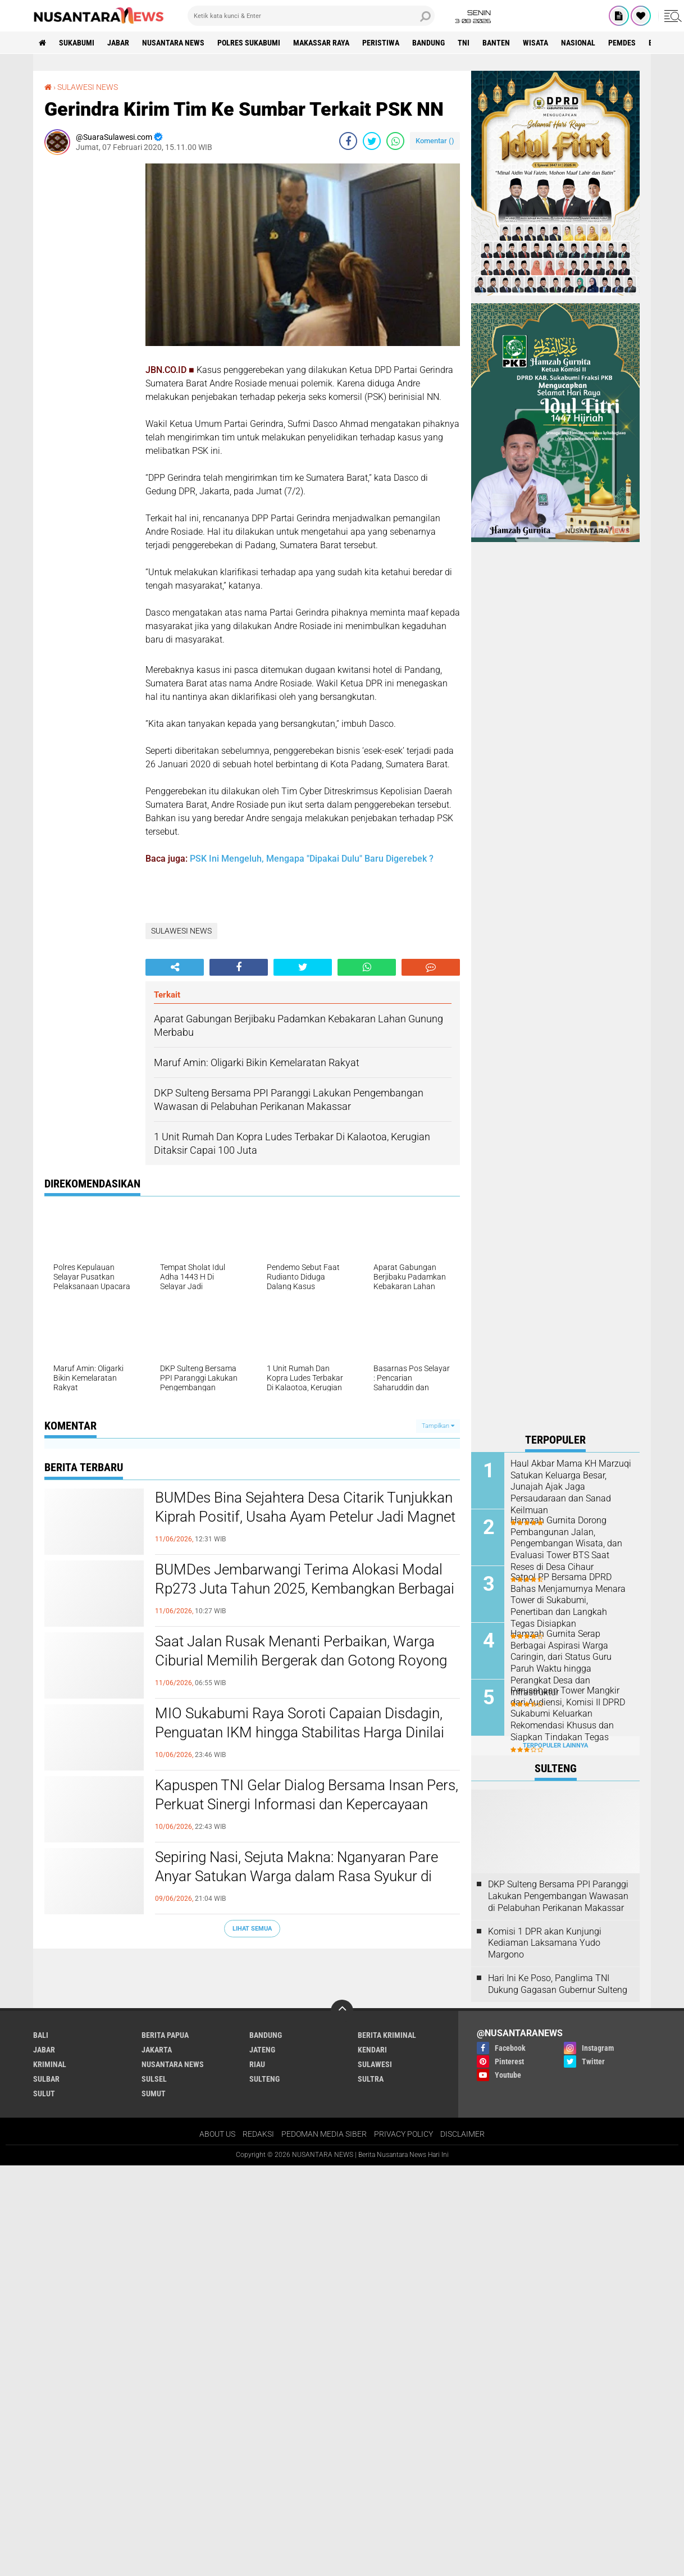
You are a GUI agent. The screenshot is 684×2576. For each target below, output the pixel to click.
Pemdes (622, 42)
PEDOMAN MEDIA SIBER (324, 2133)
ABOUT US (217, 2133)
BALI (40, 2035)
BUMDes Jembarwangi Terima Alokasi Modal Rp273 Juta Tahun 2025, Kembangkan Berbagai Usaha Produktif (304, 1588)
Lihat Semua (252, 1928)
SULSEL (154, 2078)
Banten (496, 42)
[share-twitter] (372, 141)
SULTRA (371, 2078)
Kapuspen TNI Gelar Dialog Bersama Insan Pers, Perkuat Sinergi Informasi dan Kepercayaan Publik (306, 1804)
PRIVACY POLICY (403, 2133)
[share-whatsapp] (395, 141)
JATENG (262, 2049)
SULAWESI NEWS (87, 87)
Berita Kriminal (387, 2035)
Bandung (428, 42)
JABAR (118, 42)
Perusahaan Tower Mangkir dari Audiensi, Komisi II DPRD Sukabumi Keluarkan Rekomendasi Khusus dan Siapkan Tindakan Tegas (567, 1713)
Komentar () (435, 140)
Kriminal (49, 2064)
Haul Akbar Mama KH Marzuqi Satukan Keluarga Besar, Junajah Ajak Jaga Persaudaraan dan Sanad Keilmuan (570, 1486)
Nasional (578, 42)
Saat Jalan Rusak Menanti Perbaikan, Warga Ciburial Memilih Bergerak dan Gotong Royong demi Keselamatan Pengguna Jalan (301, 1660)
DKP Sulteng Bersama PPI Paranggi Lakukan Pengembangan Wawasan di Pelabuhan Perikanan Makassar (558, 1896)
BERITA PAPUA (165, 2035)
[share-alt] (174, 967)
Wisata (535, 42)
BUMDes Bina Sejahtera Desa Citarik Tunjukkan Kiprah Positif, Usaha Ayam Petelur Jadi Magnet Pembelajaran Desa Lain (305, 1516)
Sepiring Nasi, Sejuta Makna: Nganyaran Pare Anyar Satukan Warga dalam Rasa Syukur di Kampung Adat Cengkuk (296, 1876)
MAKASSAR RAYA (321, 42)
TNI (463, 42)
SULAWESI (375, 2064)
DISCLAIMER (462, 2133)
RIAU (257, 2064)
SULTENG (264, 2078)
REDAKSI (258, 2133)
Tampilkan (438, 1426)
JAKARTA (157, 2049)
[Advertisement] (89, 331)
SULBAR (46, 2078)
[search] (311, 16)
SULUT (44, 2093)
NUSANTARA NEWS (173, 42)
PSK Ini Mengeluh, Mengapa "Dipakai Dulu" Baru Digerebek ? (312, 858)
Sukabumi (76, 42)
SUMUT (154, 2093)
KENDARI (372, 2049)
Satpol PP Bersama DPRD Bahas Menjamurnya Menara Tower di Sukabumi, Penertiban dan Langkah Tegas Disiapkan (568, 1600)
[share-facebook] (348, 141)
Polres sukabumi (248, 42)
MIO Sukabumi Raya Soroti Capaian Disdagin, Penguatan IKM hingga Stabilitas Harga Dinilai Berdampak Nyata (299, 1732)
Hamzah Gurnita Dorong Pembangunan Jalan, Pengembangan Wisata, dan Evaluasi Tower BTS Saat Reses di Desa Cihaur (566, 1543)
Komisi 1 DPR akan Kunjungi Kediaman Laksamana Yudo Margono (544, 1943)
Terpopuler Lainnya (555, 1745)
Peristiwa (380, 42)
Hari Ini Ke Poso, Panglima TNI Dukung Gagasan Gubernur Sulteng (557, 1984)
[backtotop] (342, 2011)
